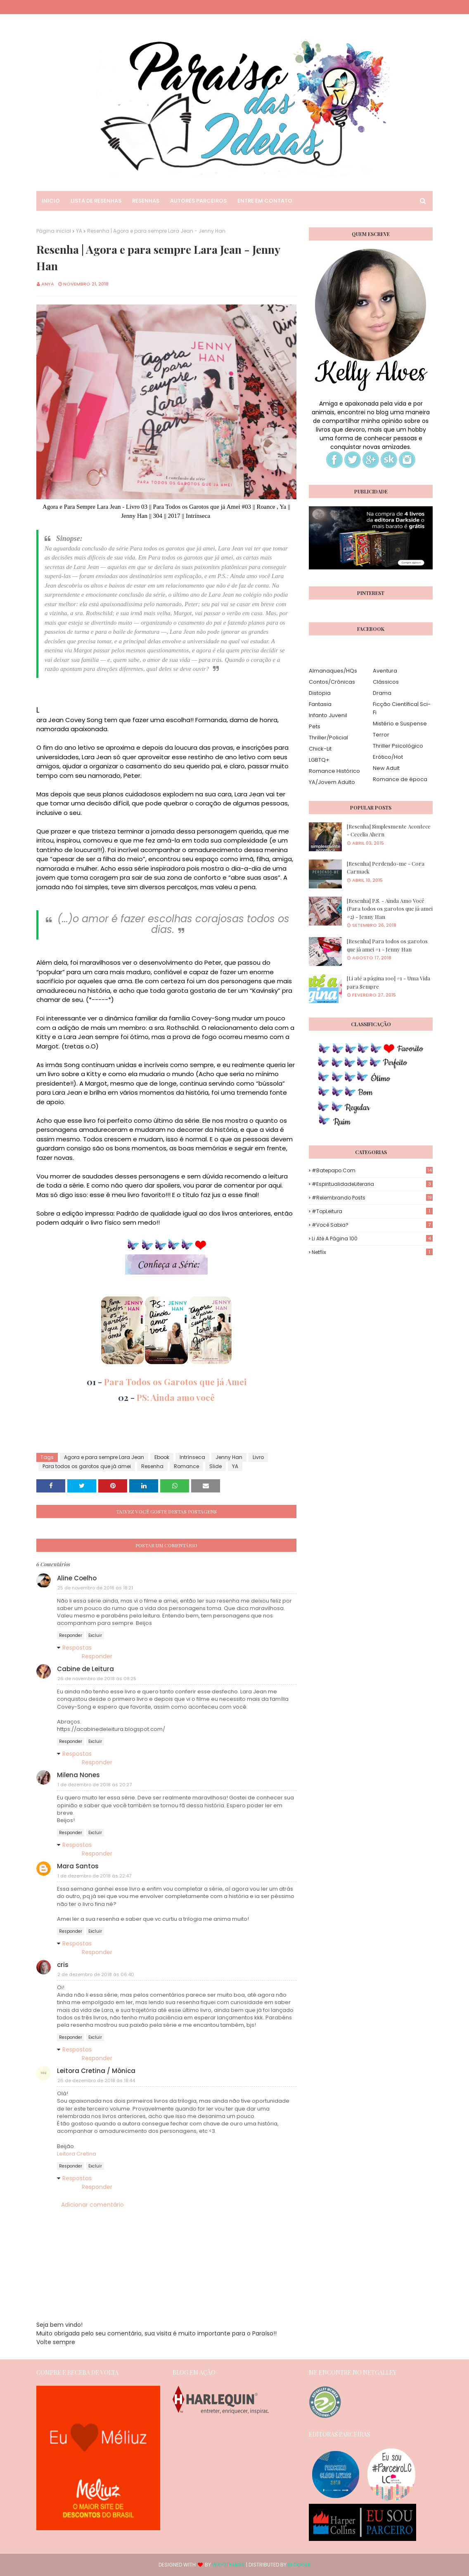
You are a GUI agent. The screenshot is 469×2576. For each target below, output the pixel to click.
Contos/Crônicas (332, 682)
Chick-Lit (320, 749)
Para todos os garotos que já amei (87, 1466)
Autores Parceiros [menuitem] (198, 201)
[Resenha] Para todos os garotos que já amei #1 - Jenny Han (387, 945)
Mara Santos (78, 1866)
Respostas (77, 1647)
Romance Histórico (334, 771)
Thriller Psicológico (398, 746)
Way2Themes (228, 2564)
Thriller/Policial (328, 737)
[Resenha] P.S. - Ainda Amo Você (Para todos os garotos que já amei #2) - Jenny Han (390, 908)
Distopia (320, 693)
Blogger (299, 2564)
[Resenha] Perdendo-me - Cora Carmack (385, 867)
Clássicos (386, 682)
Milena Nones (78, 1775)
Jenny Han (229, 1457)
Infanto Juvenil (328, 715)
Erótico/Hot (388, 757)
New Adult (386, 768)
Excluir (95, 1635)
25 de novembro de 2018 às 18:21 (95, 1587)
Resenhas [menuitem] (145, 201)
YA (79, 230)
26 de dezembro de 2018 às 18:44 (96, 2080)
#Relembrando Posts (372, 1197)
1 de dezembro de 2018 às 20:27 (94, 1784)
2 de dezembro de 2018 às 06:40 (95, 1974)
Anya (47, 284)
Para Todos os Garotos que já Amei (175, 1381)
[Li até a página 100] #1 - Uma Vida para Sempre (388, 982)
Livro (258, 1457)
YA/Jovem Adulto (332, 782)
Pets (314, 726)
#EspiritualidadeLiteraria (372, 1184)
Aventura (385, 671)
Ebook (161, 1457)
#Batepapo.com (372, 1170)
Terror (381, 735)
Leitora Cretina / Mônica (96, 2070)
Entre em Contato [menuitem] (264, 201)
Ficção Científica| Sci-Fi (402, 708)
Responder (70, 1635)
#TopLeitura (372, 1211)
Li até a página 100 (372, 1238)
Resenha (152, 1466)
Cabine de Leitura (85, 1669)
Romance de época (400, 779)
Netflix (372, 1252)
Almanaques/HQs (333, 671)
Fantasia (320, 704)
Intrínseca (192, 1457)
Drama (382, 693)
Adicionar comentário (92, 2205)
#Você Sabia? (372, 1224)
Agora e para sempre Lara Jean (104, 1457)
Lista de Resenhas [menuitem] (96, 201)
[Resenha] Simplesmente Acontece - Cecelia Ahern (389, 830)
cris (63, 1964)
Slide (215, 1466)
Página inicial (53, 230)
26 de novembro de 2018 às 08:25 (96, 1678)
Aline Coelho (77, 1578)
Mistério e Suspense (400, 723)
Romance (186, 1466)
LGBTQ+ (319, 760)
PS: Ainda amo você (176, 1397)
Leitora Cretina (76, 2154)
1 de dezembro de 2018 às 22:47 (94, 1875)
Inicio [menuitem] (51, 201)
